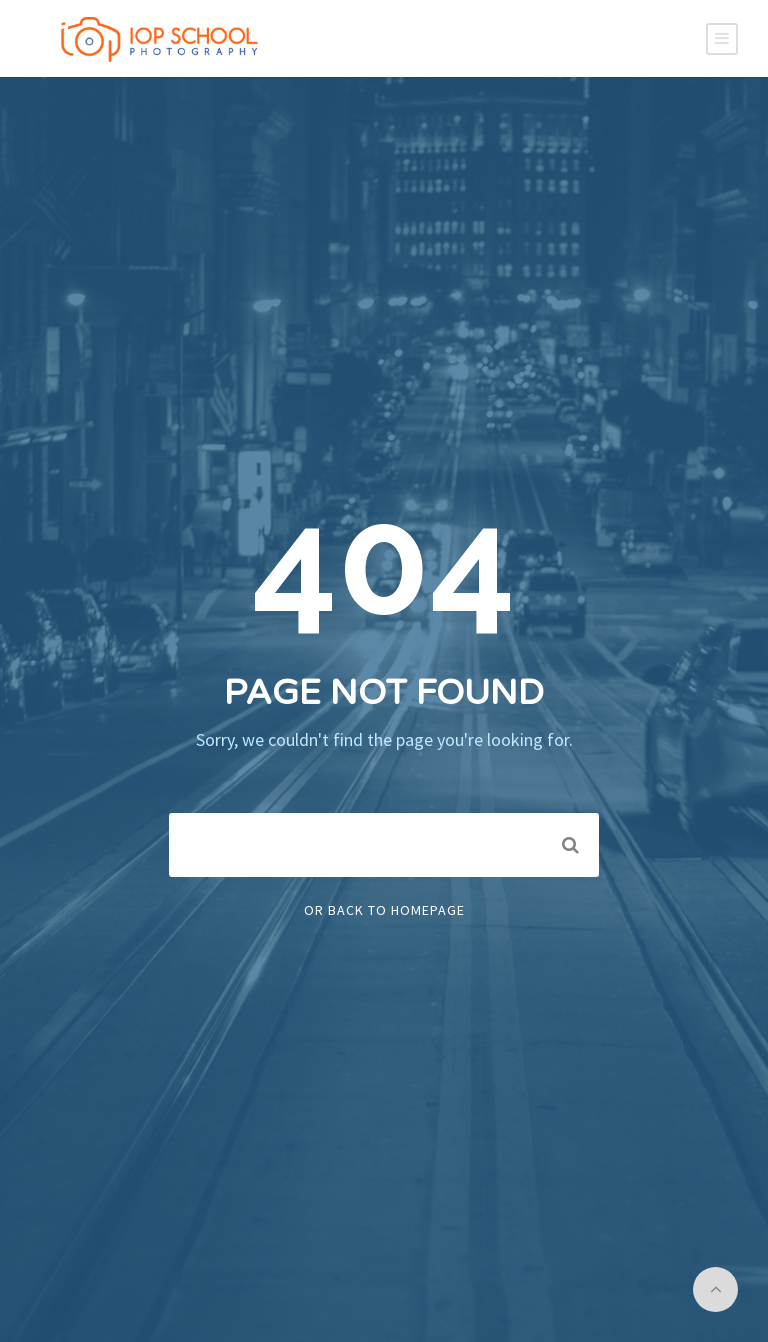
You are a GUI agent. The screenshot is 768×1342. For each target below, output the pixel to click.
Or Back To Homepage (384, 910)
